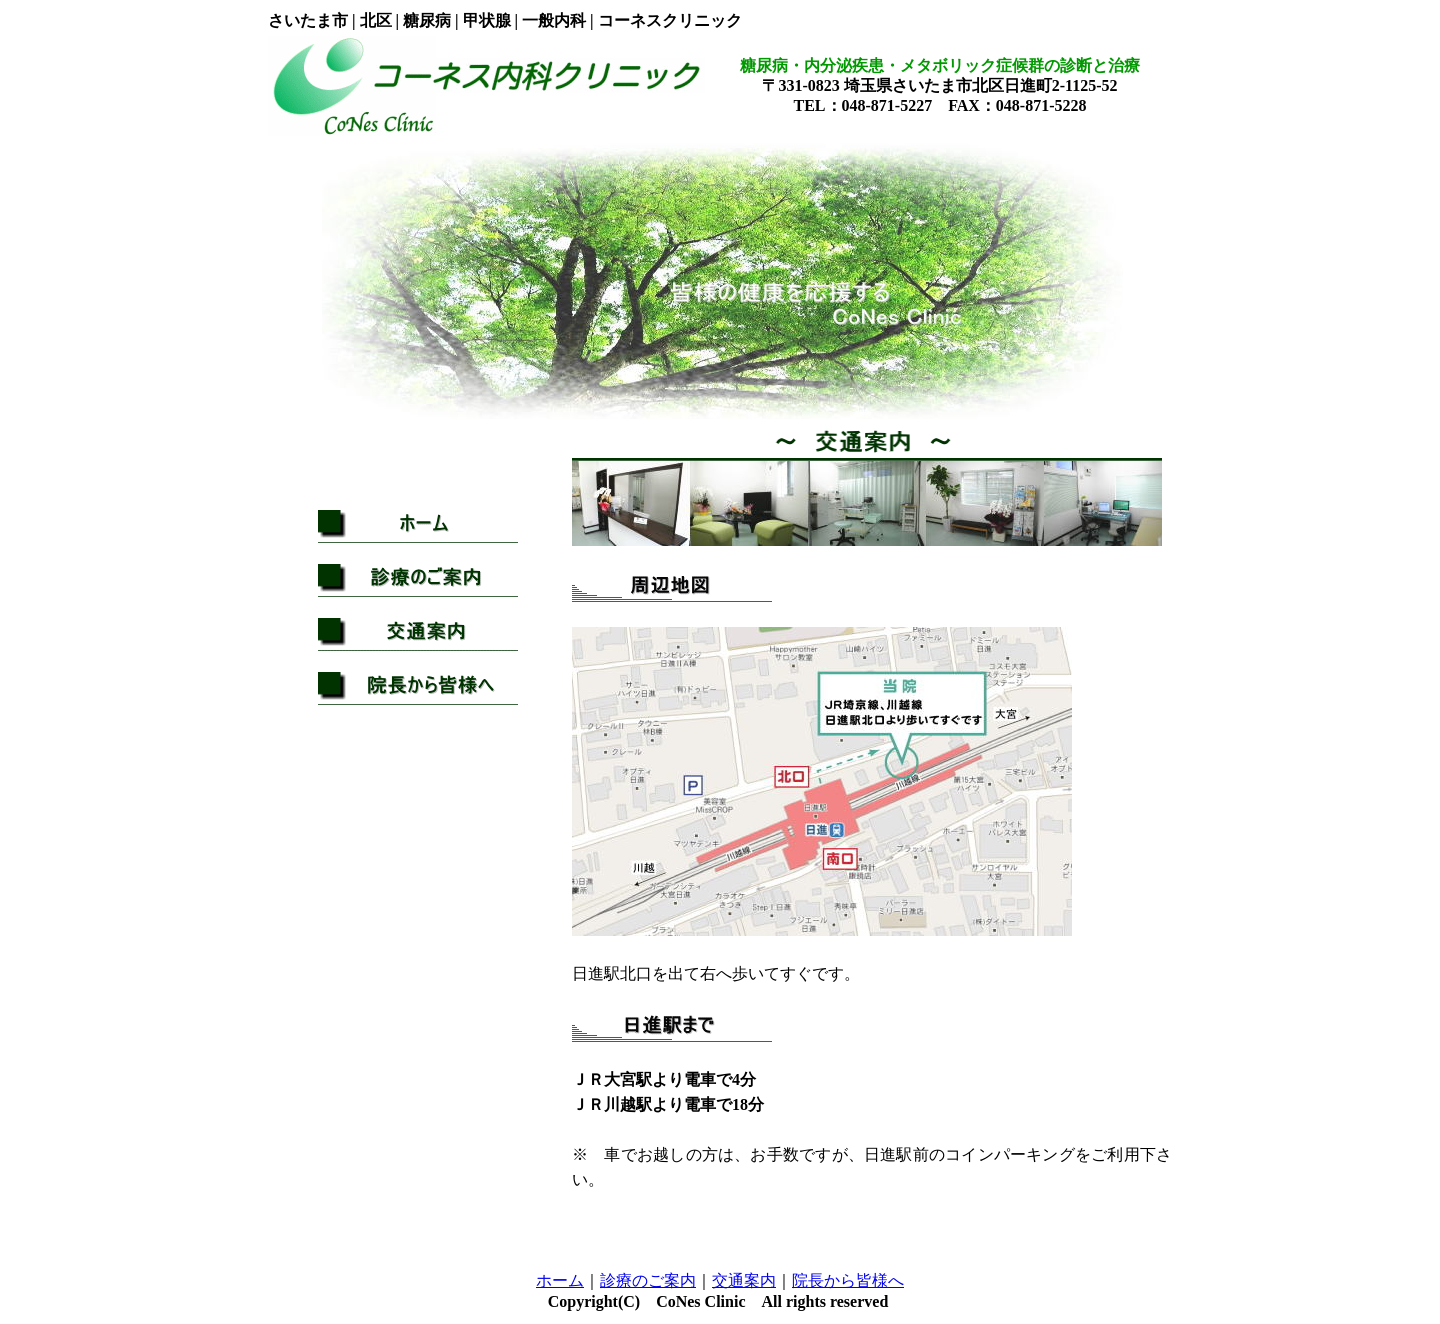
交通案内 (744, 1280)
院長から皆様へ (848, 1280)
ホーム (560, 1280)
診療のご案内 (648, 1280)
